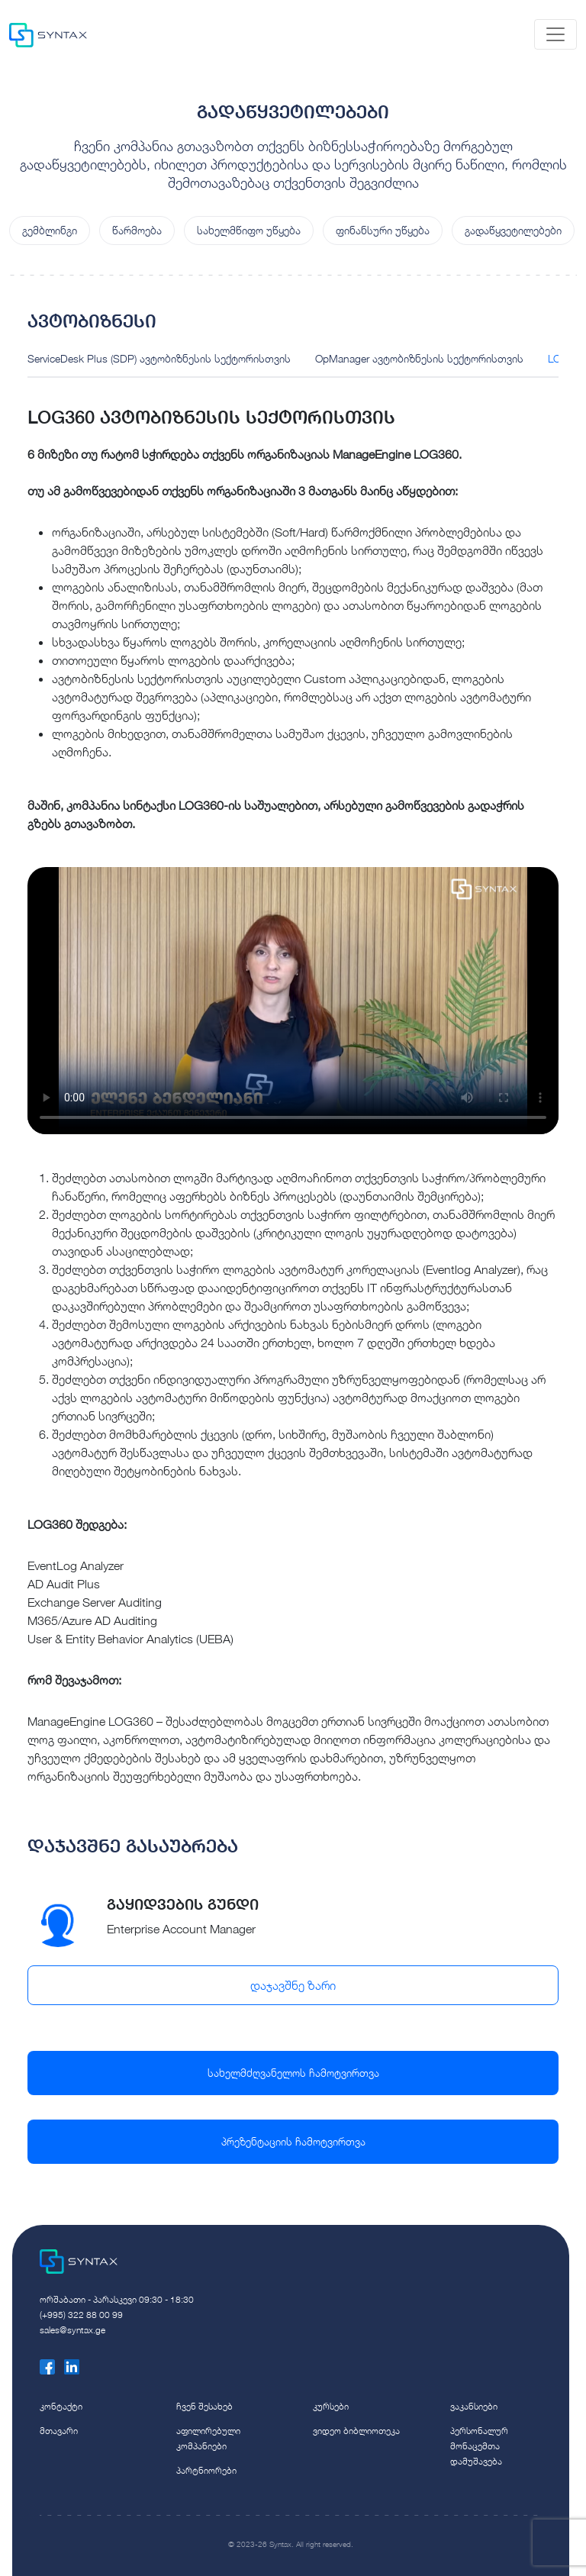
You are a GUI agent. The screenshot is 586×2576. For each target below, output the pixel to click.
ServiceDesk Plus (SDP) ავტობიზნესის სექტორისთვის (159, 358)
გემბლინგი (49, 230)
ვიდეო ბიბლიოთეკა (356, 2430)
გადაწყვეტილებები (513, 230)
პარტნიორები (206, 2470)
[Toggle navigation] (555, 34)
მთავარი (59, 2430)
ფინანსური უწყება (383, 230)
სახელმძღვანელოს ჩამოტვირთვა (293, 2072)
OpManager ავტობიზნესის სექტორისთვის (419, 358)
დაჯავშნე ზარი (293, 1985)
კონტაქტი (61, 2406)
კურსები (331, 2406)
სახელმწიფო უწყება (249, 230)
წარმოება (137, 230)
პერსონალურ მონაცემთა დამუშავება (479, 2446)
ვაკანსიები (473, 2406)
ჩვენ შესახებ (204, 2406)
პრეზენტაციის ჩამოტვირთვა (293, 2141)
